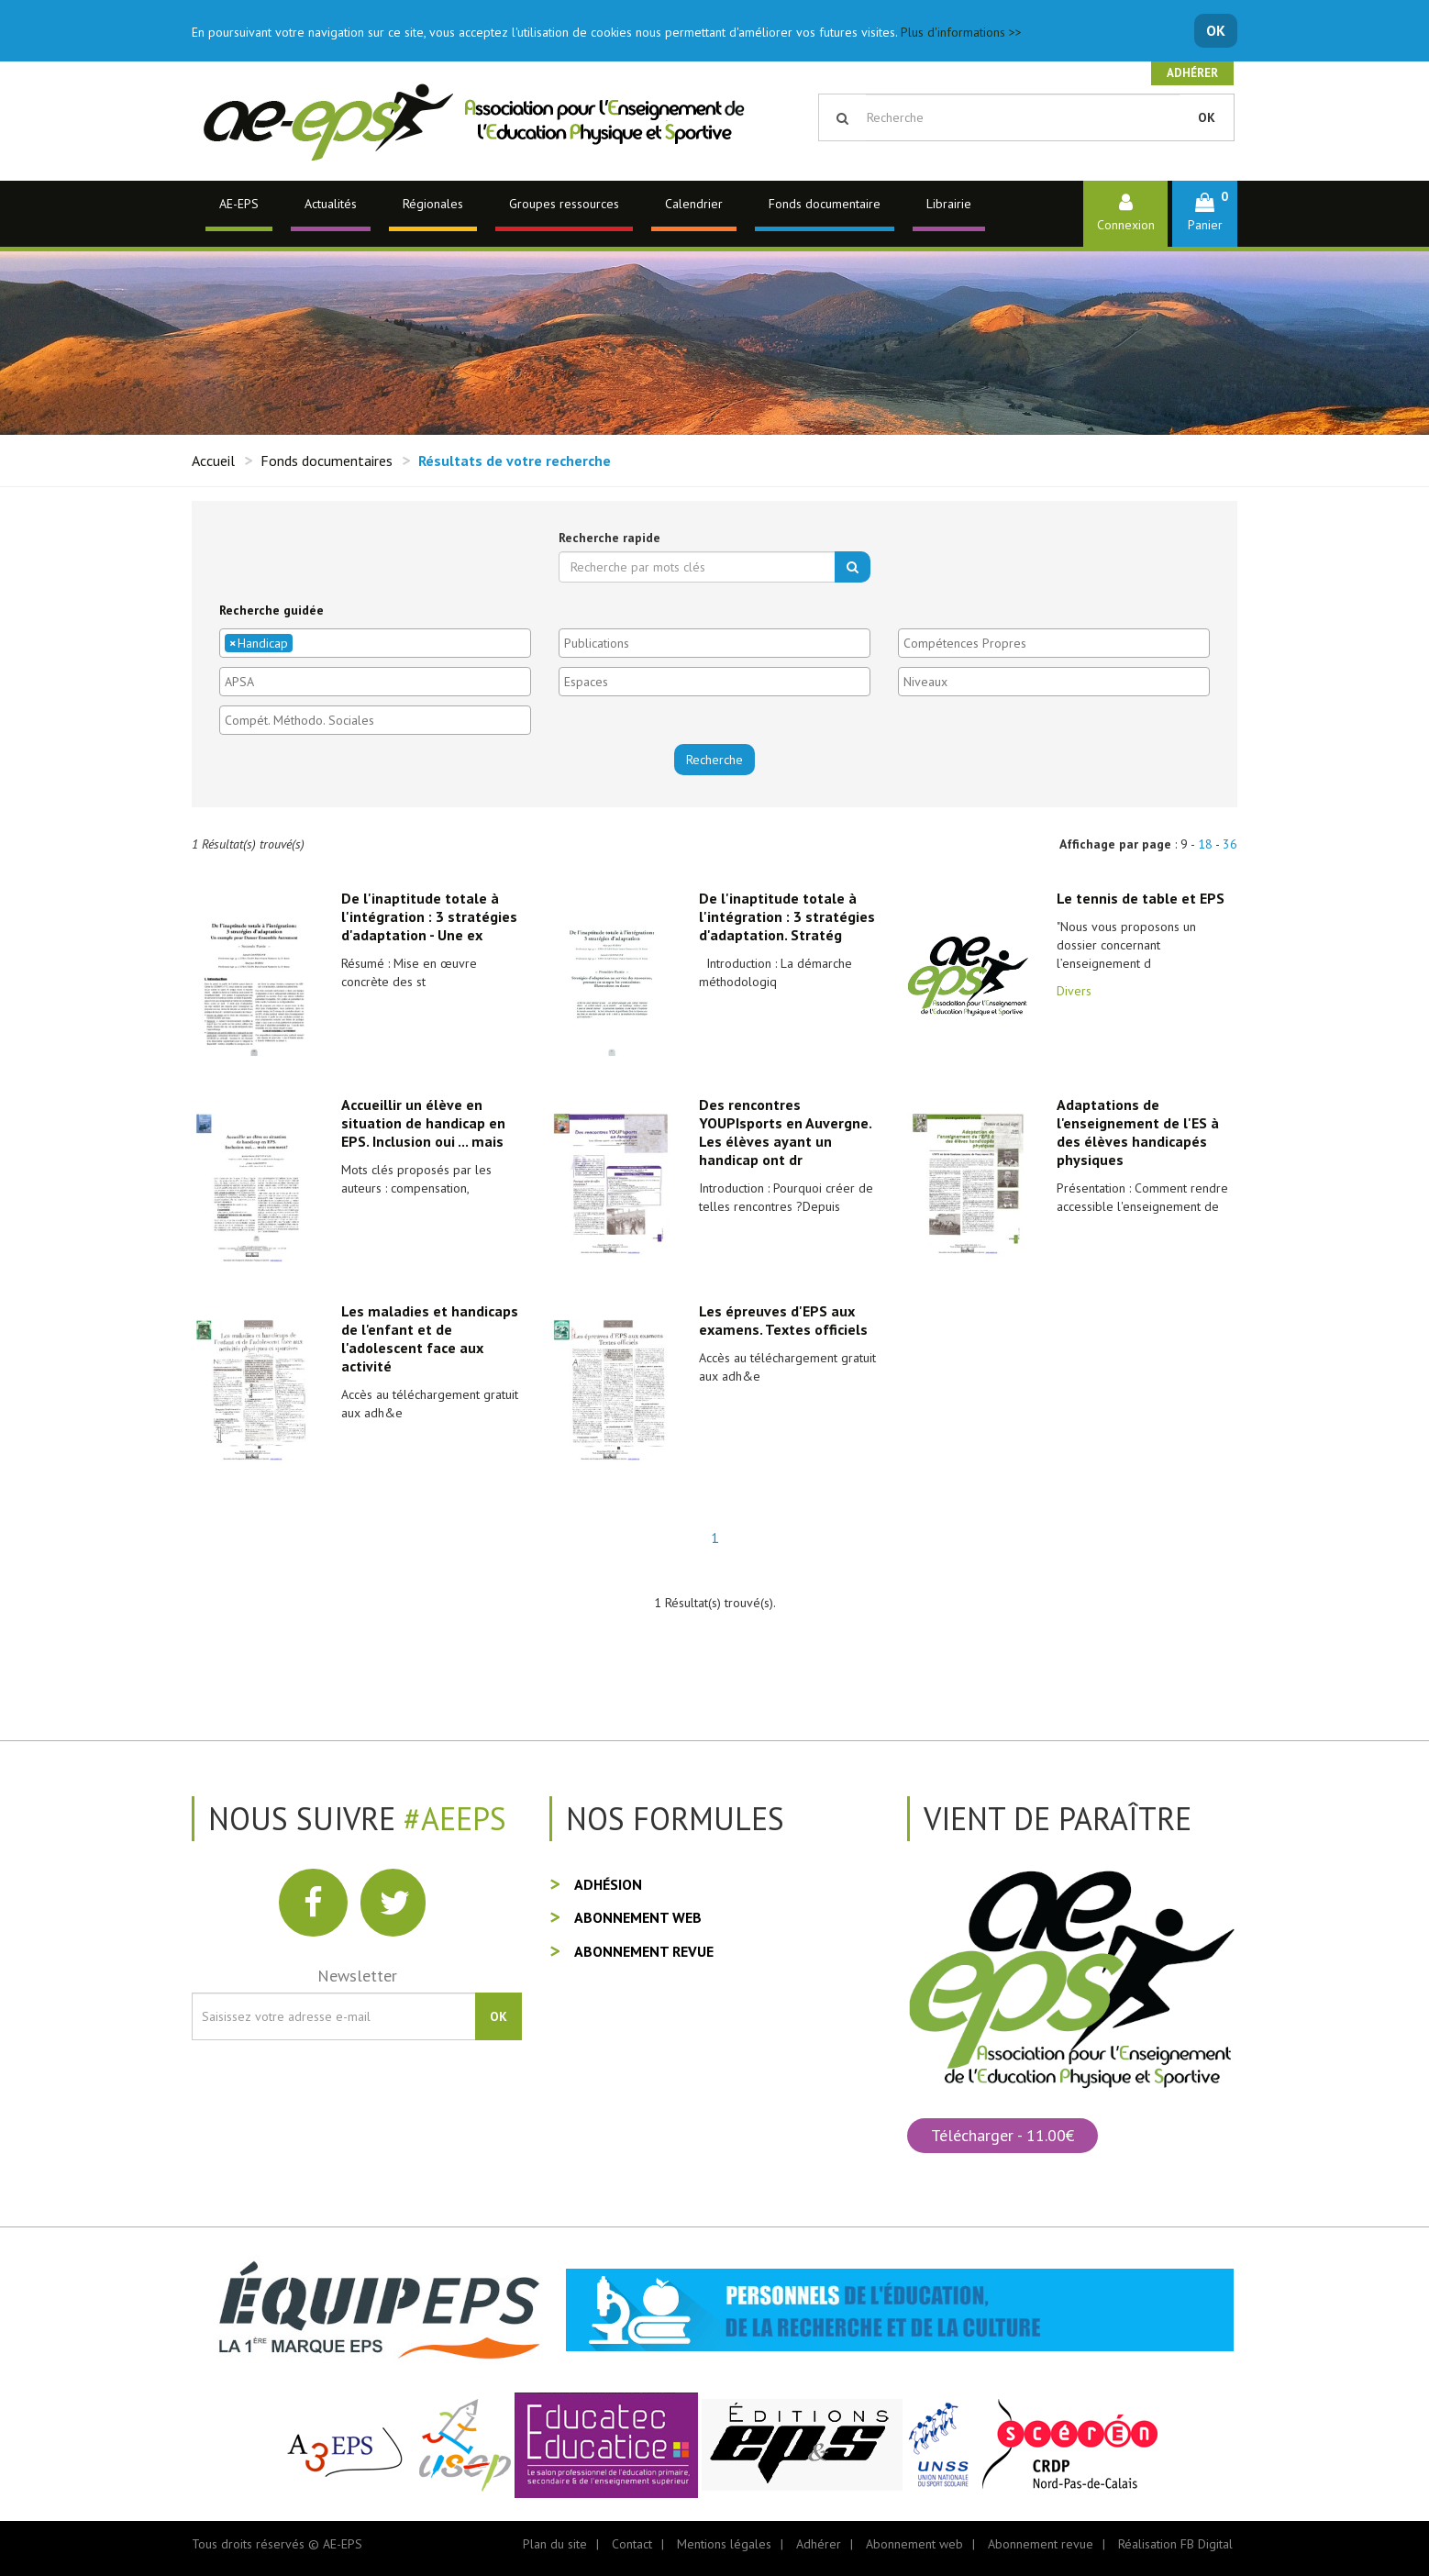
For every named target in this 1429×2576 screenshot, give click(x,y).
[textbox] (302, 643)
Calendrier (694, 203)
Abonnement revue (644, 1951)
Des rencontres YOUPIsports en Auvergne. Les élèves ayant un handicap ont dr (785, 1132)
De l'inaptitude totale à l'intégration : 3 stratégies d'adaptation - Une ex (429, 916)
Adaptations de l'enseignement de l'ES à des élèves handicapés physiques (1138, 1132)
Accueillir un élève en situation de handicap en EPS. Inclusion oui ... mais (423, 1122)
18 (1205, 844)
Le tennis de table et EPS (1140, 898)
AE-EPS (239, 203)
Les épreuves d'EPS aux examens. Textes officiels (783, 1320)
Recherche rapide (609, 537)
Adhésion (608, 1884)
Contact (632, 2544)
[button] (1205, 213)
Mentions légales (724, 2544)
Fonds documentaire (825, 203)
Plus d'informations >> (961, 32)
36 (1230, 844)
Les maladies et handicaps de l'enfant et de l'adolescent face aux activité (429, 1338)
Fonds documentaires (326, 460)
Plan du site (555, 2544)
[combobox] (375, 643)
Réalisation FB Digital (1175, 2544)
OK (1215, 30)
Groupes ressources (564, 203)
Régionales (433, 203)
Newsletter (357, 1975)
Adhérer (1192, 73)
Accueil (213, 460)
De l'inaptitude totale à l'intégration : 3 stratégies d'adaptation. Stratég (787, 916)
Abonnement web (638, 1917)
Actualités (331, 203)
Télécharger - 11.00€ (1002, 2135)
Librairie (948, 203)
